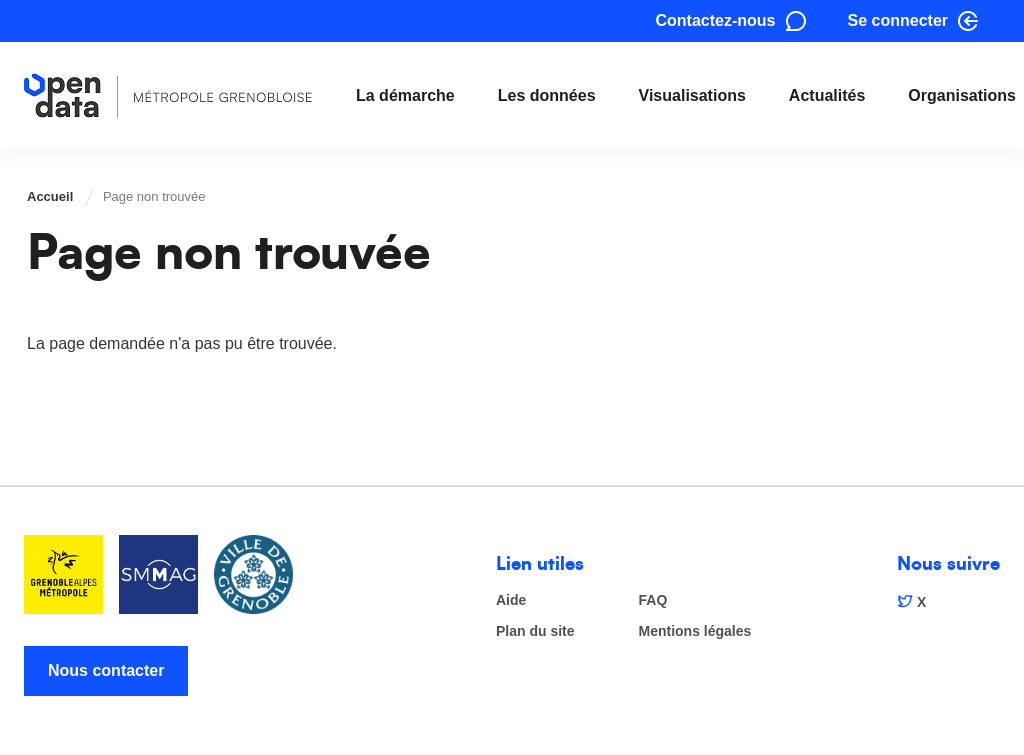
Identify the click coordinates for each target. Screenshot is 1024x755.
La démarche (405, 95)
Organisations (962, 95)
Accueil (50, 196)
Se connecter (898, 20)
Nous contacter (106, 670)
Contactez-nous (716, 20)
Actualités (827, 95)
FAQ (653, 600)
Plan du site (535, 631)
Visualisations (692, 95)
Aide (511, 600)
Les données (547, 95)
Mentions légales (695, 631)
